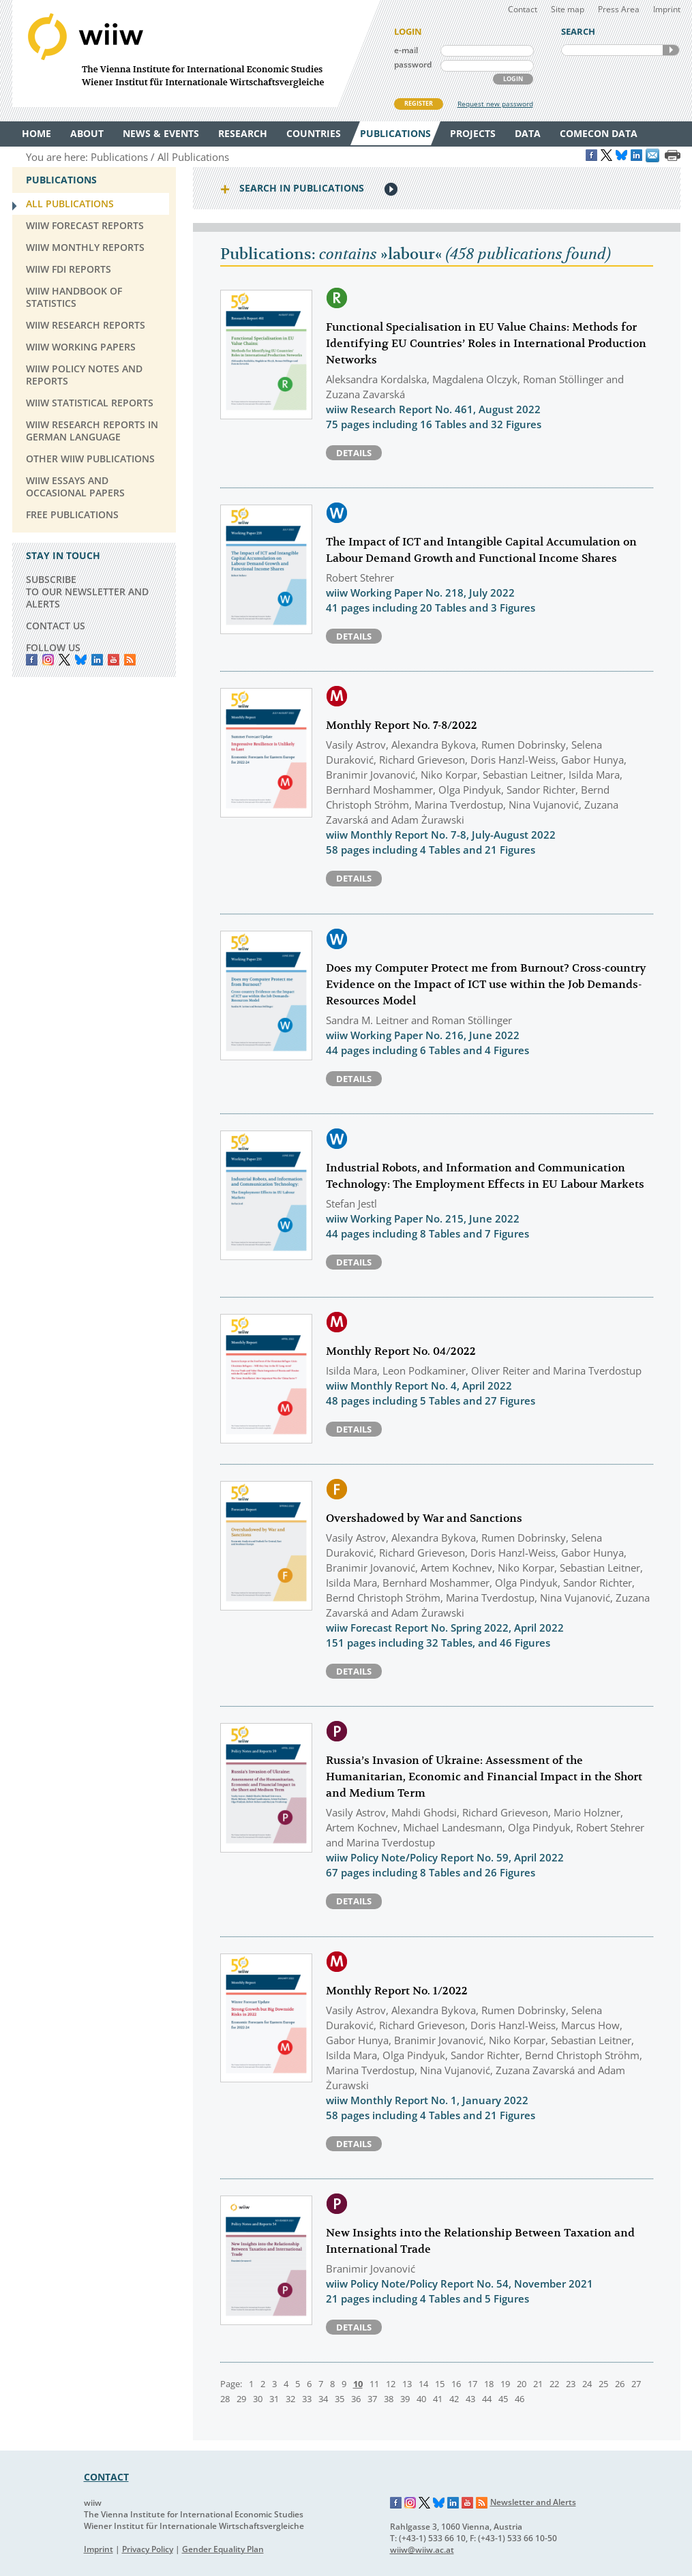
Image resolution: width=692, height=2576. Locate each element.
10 (358, 2384)
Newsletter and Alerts (533, 2502)
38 (388, 2399)
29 (241, 2399)
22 (554, 2384)
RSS (130, 659)
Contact (522, 9)
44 (487, 2399)
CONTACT (106, 2476)
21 (538, 2384)
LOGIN (513, 78)
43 (470, 2399)
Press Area (619, 9)
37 (372, 2399)
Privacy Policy (147, 2549)
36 (356, 2399)
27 (636, 2384)
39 (405, 2399)
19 (505, 2384)
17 (472, 2384)
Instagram (410, 2503)
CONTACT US (55, 625)
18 (489, 2384)
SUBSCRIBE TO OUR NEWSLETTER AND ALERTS (87, 591)
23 (570, 2384)
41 (437, 2399)
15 (440, 2384)
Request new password (495, 103)
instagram (48, 659)
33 (307, 2399)
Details (354, 453)
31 (274, 2399)
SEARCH (671, 50)
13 (407, 2384)
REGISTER (418, 103)
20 (521, 2384)
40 (421, 2399)
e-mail (406, 50)
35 (339, 2399)
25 (603, 2384)
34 (323, 2399)
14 (423, 2384)
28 (225, 2399)
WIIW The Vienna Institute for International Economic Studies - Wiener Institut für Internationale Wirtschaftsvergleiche (196, 53)
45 (503, 2399)
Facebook (31, 659)
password (413, 64)
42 (454, 2399)
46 (519, 2399)
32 (290, 2399)
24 (587, 2384)
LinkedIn (97, 659)
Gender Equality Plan (223, 2549)
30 (257, 2399)
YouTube (113, 659)
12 (390, 2384)
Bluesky (81, 659)
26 (620, 2384)
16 (456, 2384)
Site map (567, 9)
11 (374, 2384)
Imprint (666, 9)
